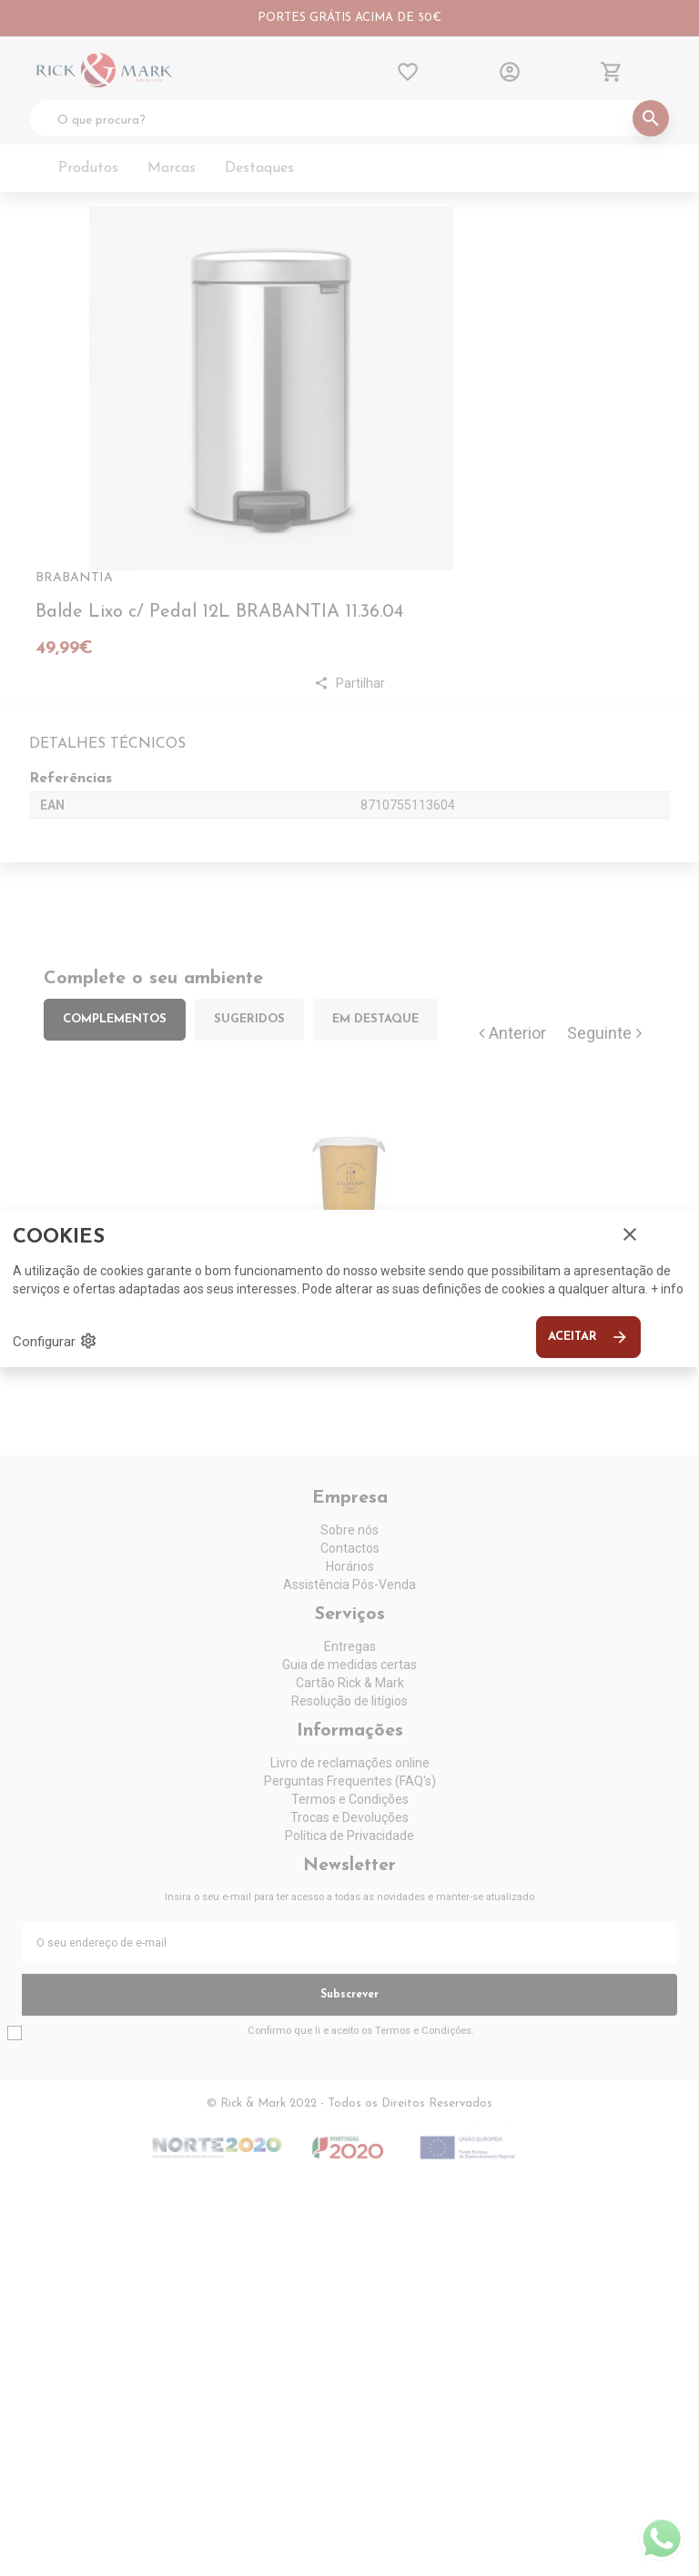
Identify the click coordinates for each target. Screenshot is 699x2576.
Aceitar (588, 1337)
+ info (667, 1289)
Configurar (55, 1341)
